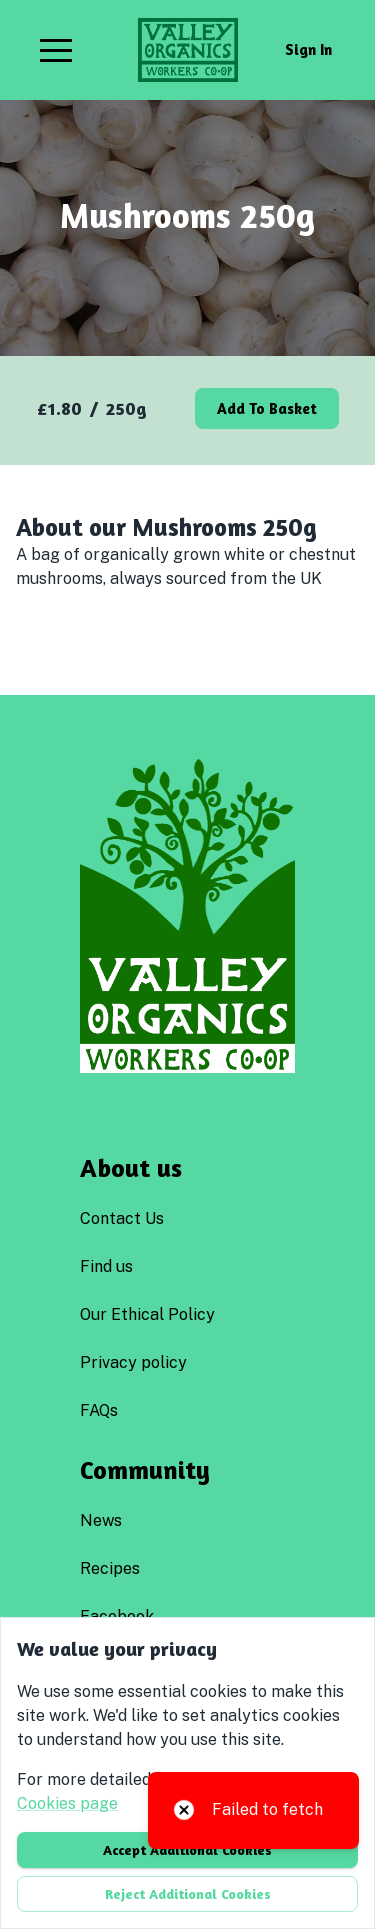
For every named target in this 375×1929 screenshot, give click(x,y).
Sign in (308, 49)
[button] (56, 50)
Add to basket (267, 408)
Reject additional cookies (188, 1893)
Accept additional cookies (187, 1849)
